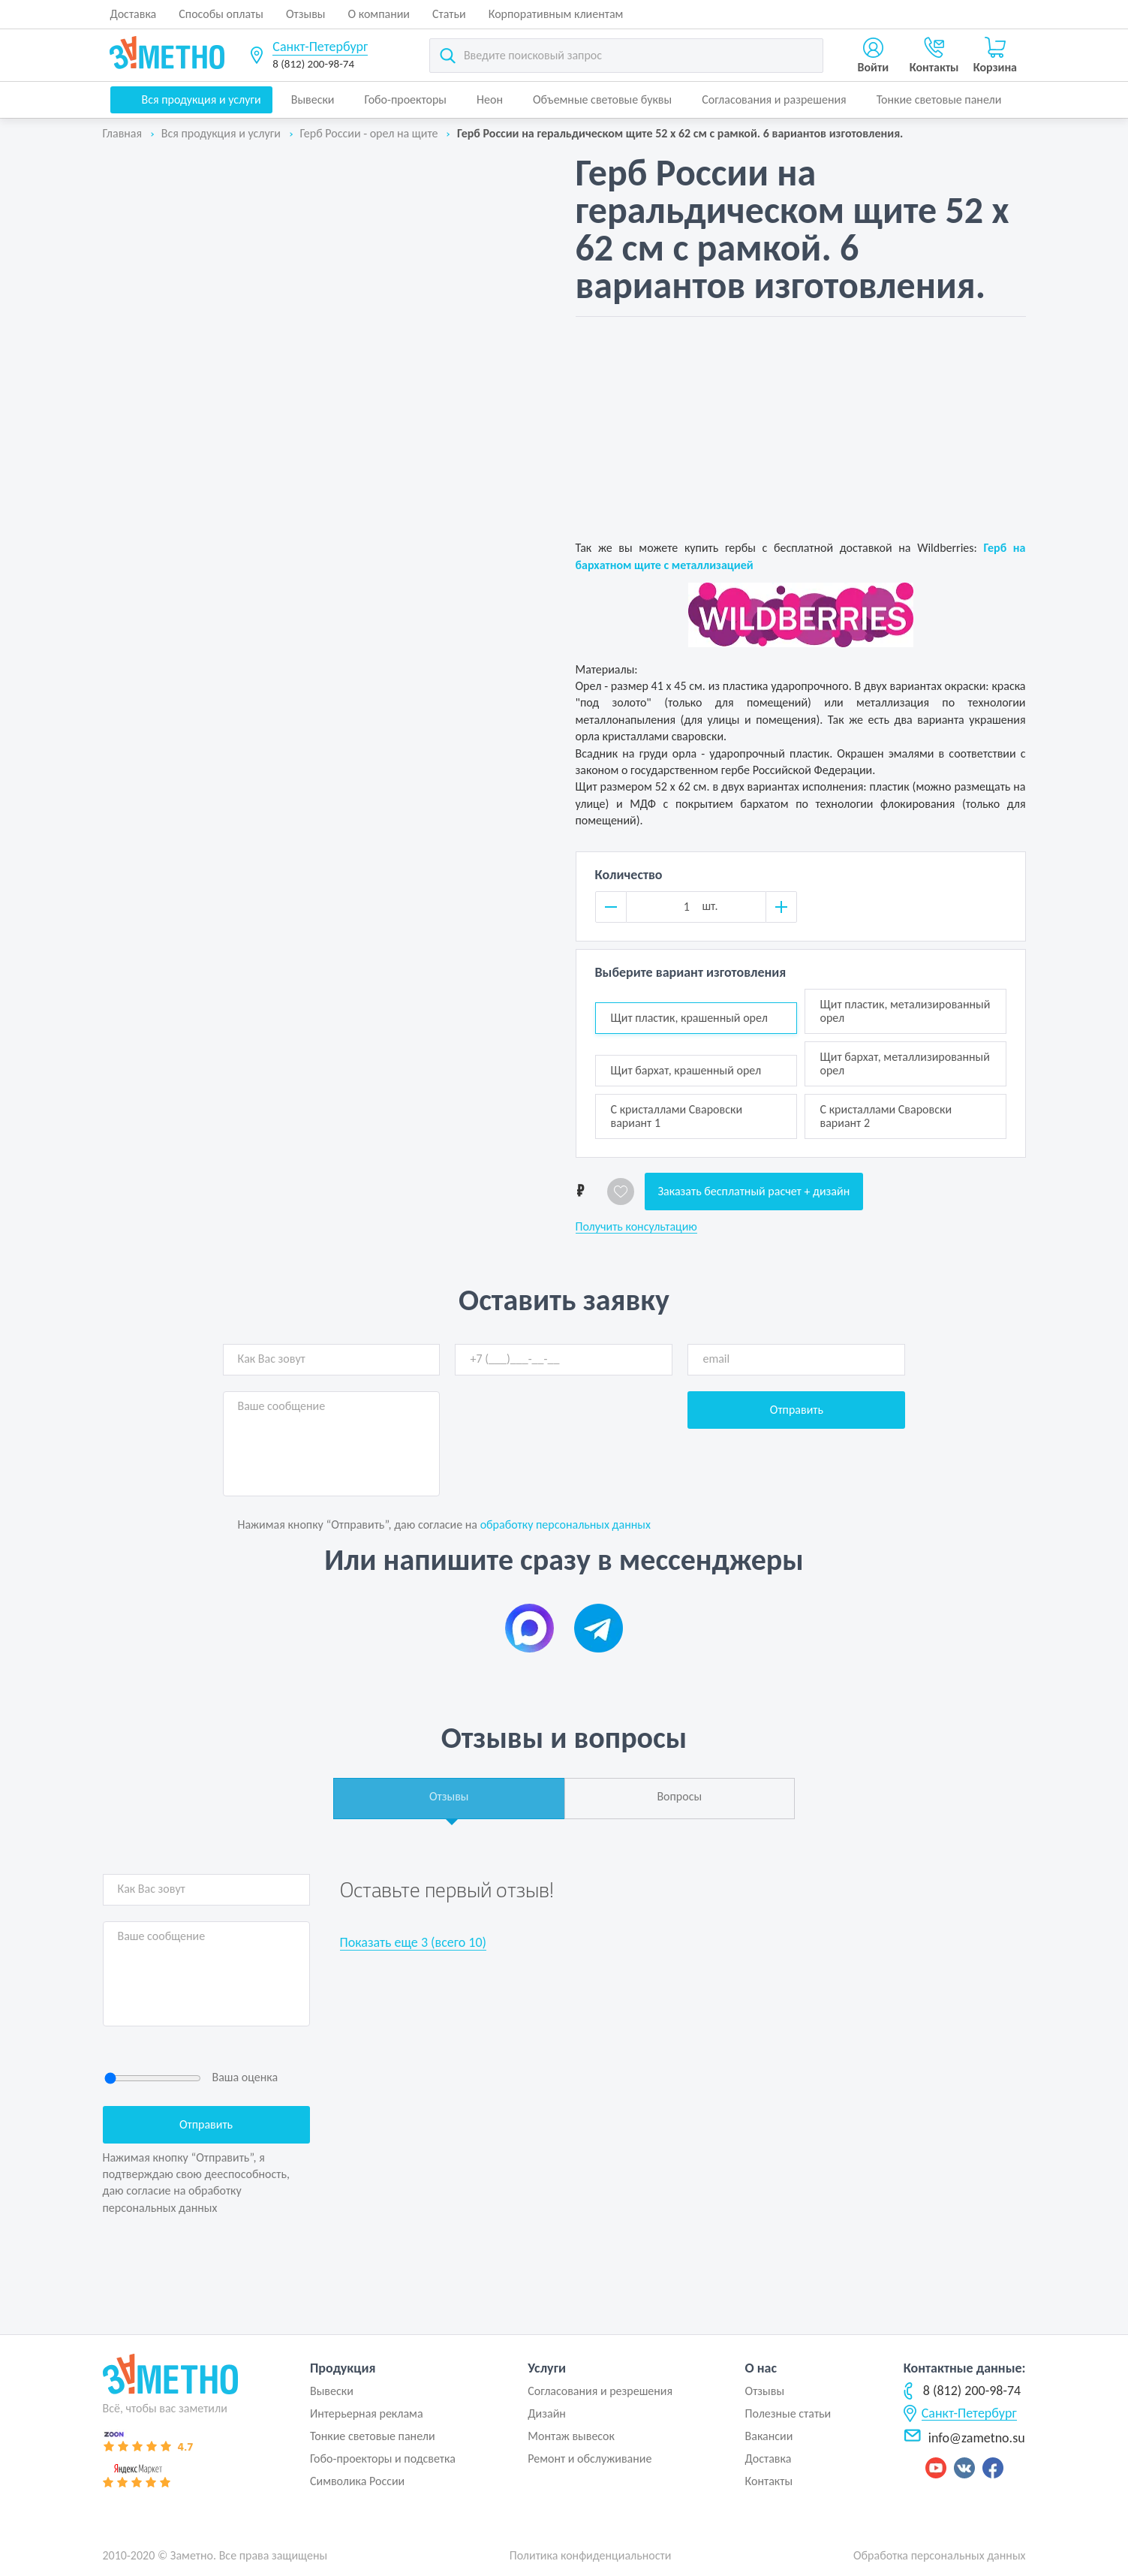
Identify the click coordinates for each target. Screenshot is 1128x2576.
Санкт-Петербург (320, 46)
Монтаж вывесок (571, 2436)
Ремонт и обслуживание (589, 2458)
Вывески (313, 99)
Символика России (357, 2481)
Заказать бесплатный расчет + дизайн (754, 1191)
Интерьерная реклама (366, 2413)
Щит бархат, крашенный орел (686, 1070)
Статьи (449, 14)
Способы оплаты (221, 14)
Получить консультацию (636, 1227)
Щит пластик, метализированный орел (905, 1011)
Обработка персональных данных (939, 2555)
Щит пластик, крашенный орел (689, 1018)
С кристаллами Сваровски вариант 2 (886, 1116)
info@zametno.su (964, 2438)
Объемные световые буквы (602, 99)
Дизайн (547, 2413)
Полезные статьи (788, 2413)
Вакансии (769, 2436)
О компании (379, 14)
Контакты (769, 2481)
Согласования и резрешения (600, 2391)
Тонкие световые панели (939, 99)
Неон (490, 99)
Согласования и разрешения (774, 99)
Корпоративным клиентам (556, 14)
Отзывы (306, 14)
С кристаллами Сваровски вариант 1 (677, 1116)
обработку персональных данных (565, 1524)
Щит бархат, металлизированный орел (905, 1063)
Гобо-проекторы (406, 99)
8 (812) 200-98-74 (313, 64)
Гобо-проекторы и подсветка (383, 2458)
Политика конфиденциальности (591, 2555)
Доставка (133, 14)
